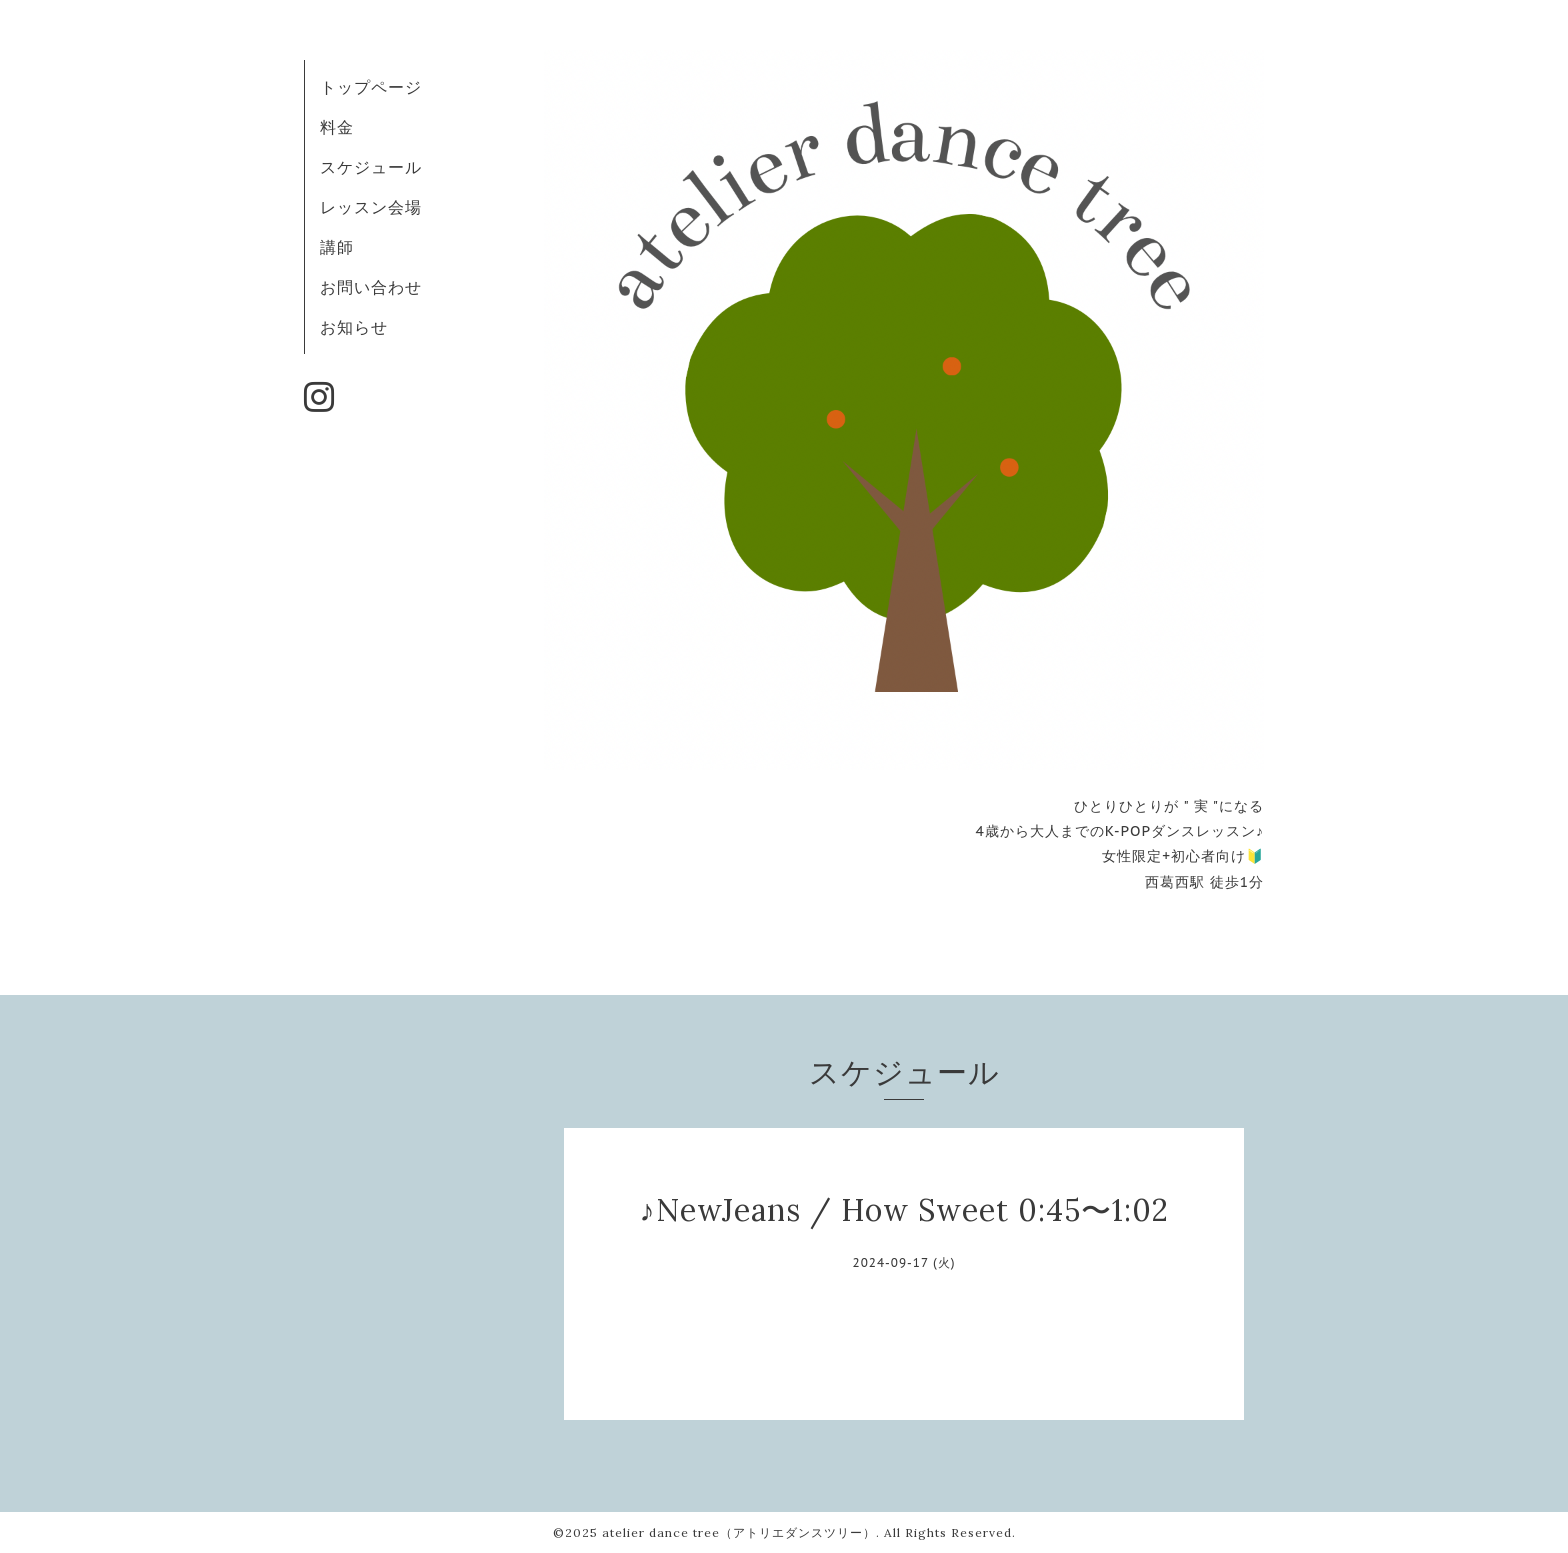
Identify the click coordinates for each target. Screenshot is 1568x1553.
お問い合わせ (371, 287)
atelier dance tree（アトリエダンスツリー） (739, 1532)
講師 (337, 247)
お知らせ (354, 327)
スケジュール (371, 167)
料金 (337, 127)
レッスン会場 (371, 207)
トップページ (371, 87)
